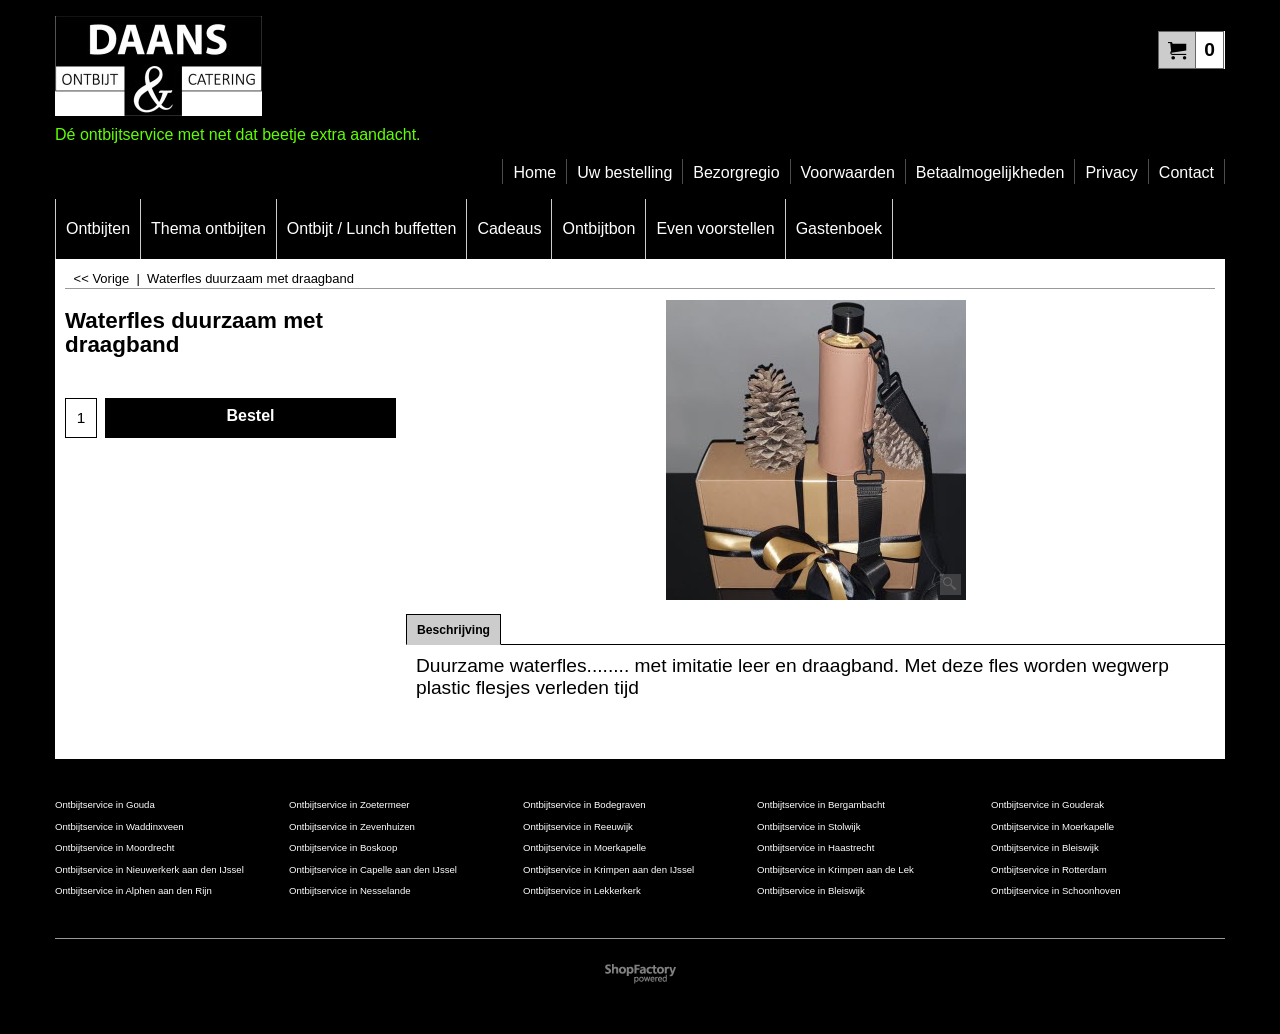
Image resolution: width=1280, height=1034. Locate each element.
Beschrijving (453, 630)
